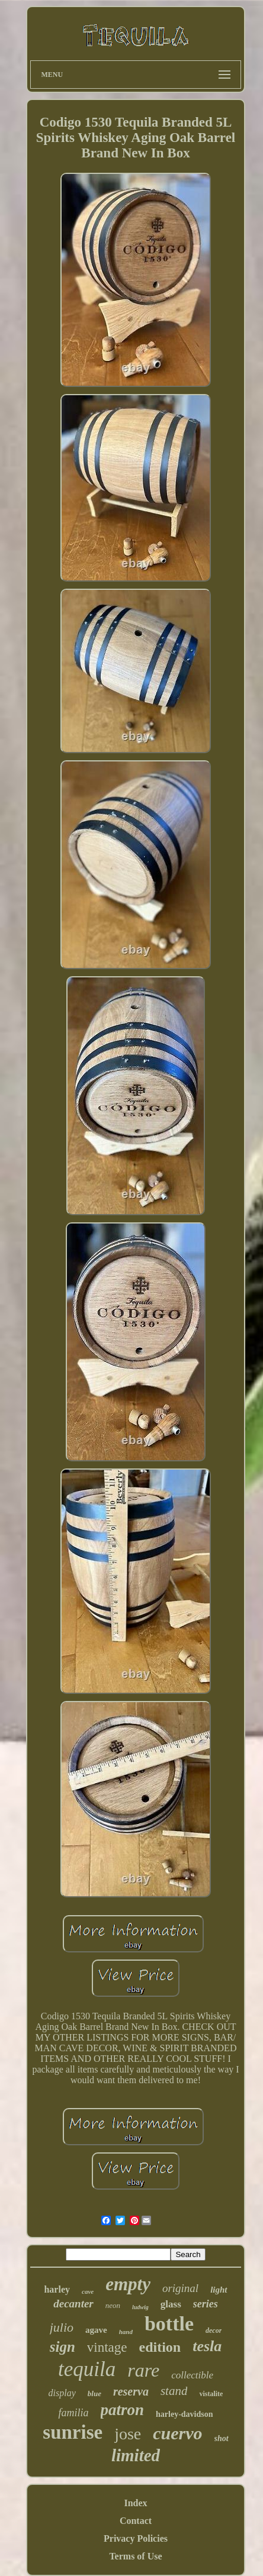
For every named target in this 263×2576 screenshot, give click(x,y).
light (218, 2289)
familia (73, 2413)
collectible (192, 2375)
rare (143, 2370)
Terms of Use (135, 2556)
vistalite (211, 2394)
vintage (107, 2347)
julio (61, 2327)
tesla (207, 2346)
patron (123, 2410)
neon (112, 2305)
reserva (131, 2391)
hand (126, 2331)
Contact (136, 2521)
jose (127, 2434)
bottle (169, 2324)
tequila (87, 2369)
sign (62, 2347)
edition (160, 2347)
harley (57, 2289)
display (62, 2393)
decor (214, 2330)
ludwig (140, 2307)
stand (174, 2391)
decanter (73, 2303)
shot (221, 2438)
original (180, 2288)
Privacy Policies (136, 2538)
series (205, 2304)
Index (135, 2503)
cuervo (177, 2433)
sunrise (72, 2432)
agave (96, 2330)
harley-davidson (184, 2414)
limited (135, 2455)
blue (94, 2393)
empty (127, 2284)
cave (88, 2291)
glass (171, 2304)
